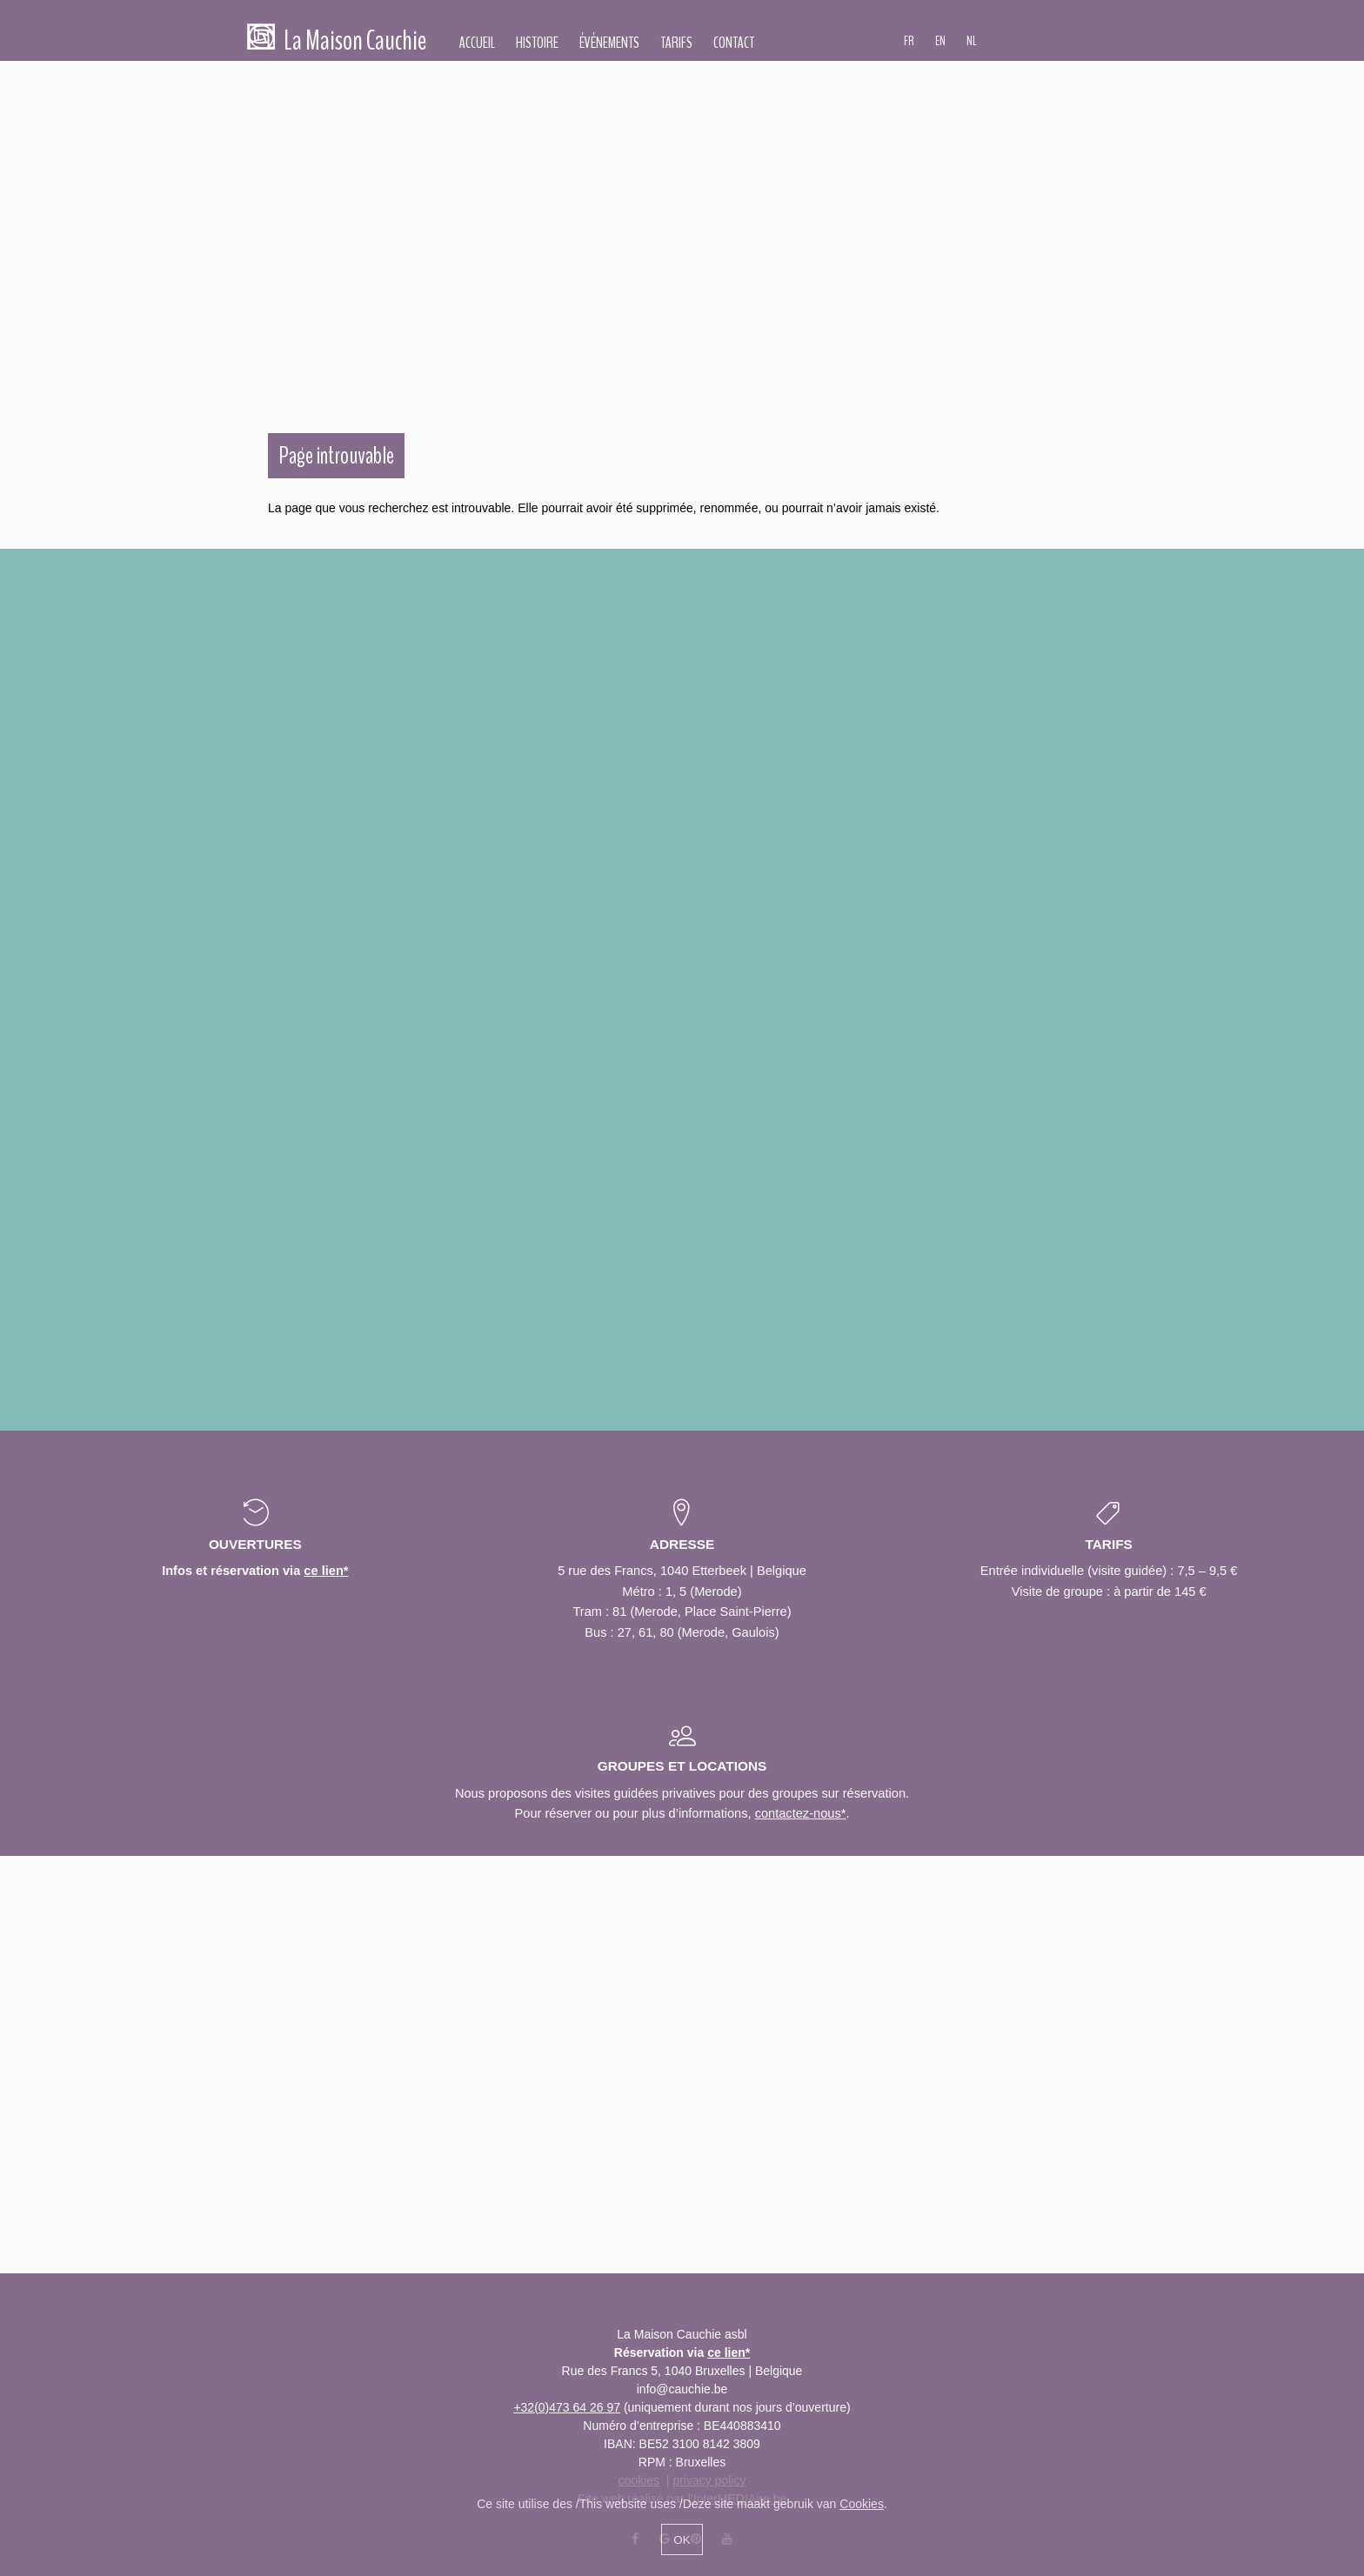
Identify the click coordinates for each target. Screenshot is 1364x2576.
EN (940, 41)
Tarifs (676, 42)
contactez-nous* (800, 1813)
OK (681, 2539)
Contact (733, 42)
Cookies (861, 2504)
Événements (609, 42)
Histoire (537, 42)
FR (909, 41)
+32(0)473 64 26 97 (566, 2407)
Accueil (477, 42)
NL (971, 41)
